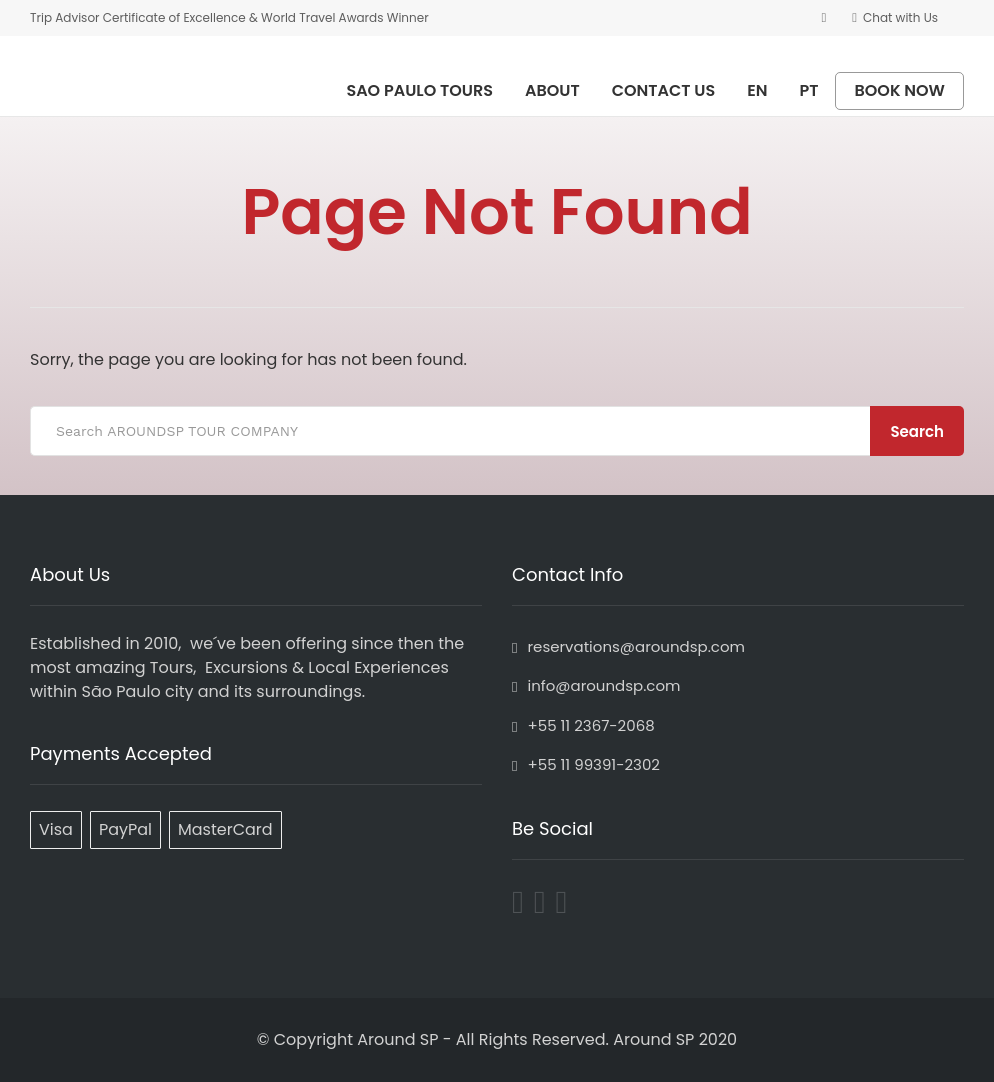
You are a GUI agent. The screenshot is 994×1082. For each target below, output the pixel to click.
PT (809, 90)
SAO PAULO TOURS (419, 90)
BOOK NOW (899, 91)
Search (917, 431)
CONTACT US (664, 90)
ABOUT (552, 90)
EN (757, 90)
